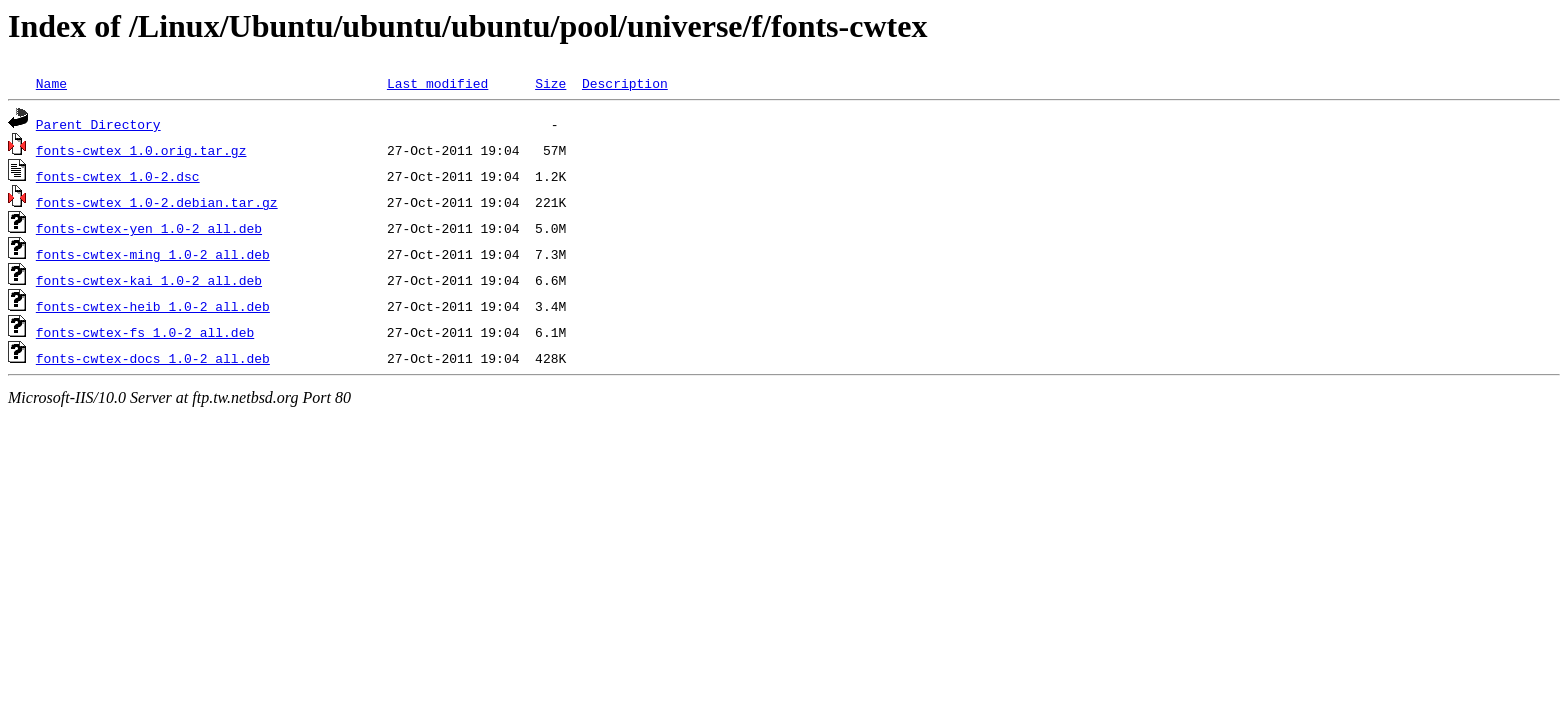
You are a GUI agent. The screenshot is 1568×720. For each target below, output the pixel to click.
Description (625, 83)
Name (51, 83)
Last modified (437, 83)
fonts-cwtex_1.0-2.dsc (118, 176)
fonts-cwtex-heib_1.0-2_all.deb (153, 306)
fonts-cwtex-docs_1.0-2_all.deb (153, 358)
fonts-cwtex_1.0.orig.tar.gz (141, 150)
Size (550, 83)
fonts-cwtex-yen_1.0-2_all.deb (149, 228)
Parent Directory (98, 124)
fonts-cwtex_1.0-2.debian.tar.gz (157, 202)
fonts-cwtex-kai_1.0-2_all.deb (149, 280)
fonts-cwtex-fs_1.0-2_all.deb (145, 332)
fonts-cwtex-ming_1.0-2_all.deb (153, 254)
